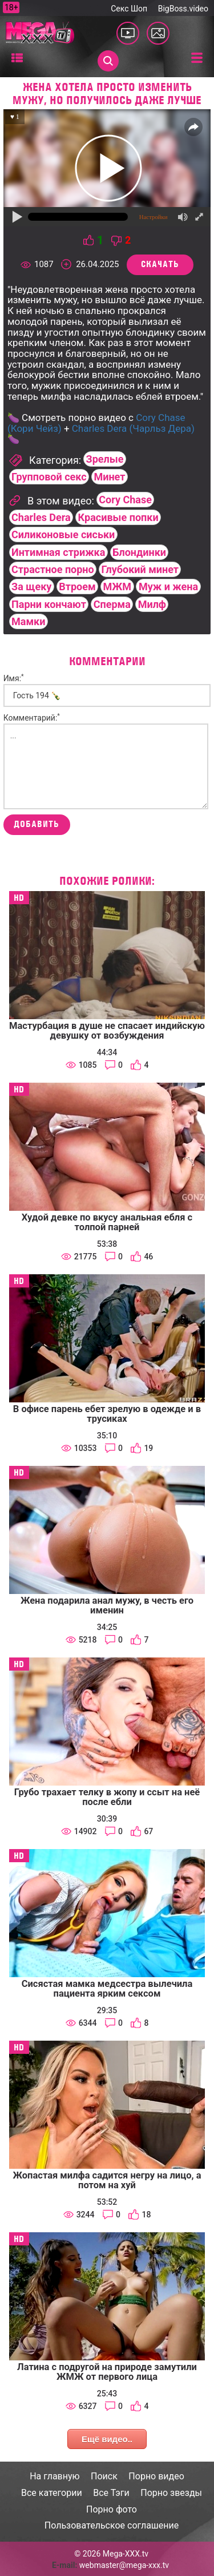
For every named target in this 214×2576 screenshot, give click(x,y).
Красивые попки (118, 517)
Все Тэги (111, 2492)
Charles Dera (41, 517)
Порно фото (111, 2509)
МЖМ (117, 587)
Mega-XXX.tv (125, 2553)
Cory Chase (125, 500)
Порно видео (156, 2476)
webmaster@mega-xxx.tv (124, 2565)
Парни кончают (48, 604)
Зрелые (105, 459)
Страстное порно (52, 569)
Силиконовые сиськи (63, 534)
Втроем (77, 587)
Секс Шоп (129, 8)
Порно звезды (171, 2492)
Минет (109, 477)
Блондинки (139, 552)
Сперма (112, 604)
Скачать (160, 264)
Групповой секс (49, 477)
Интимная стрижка (58, 552)
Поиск (104, 2476)
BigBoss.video (183, 8)
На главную (54, 2476)
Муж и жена (168, 587)
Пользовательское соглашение (112, 2525)
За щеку (31, 587)
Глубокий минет (140, 569)
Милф (152, 604)
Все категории (51, 2492)
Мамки (28, 621)
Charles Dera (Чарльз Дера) (133, 428)
